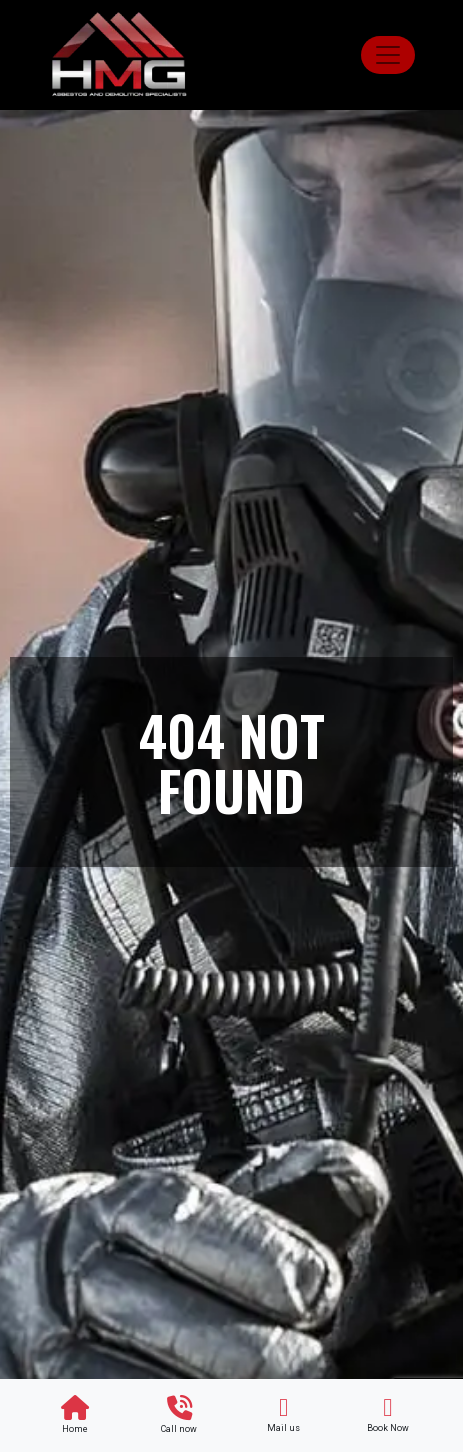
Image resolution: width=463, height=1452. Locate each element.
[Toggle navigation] (388, 55)
